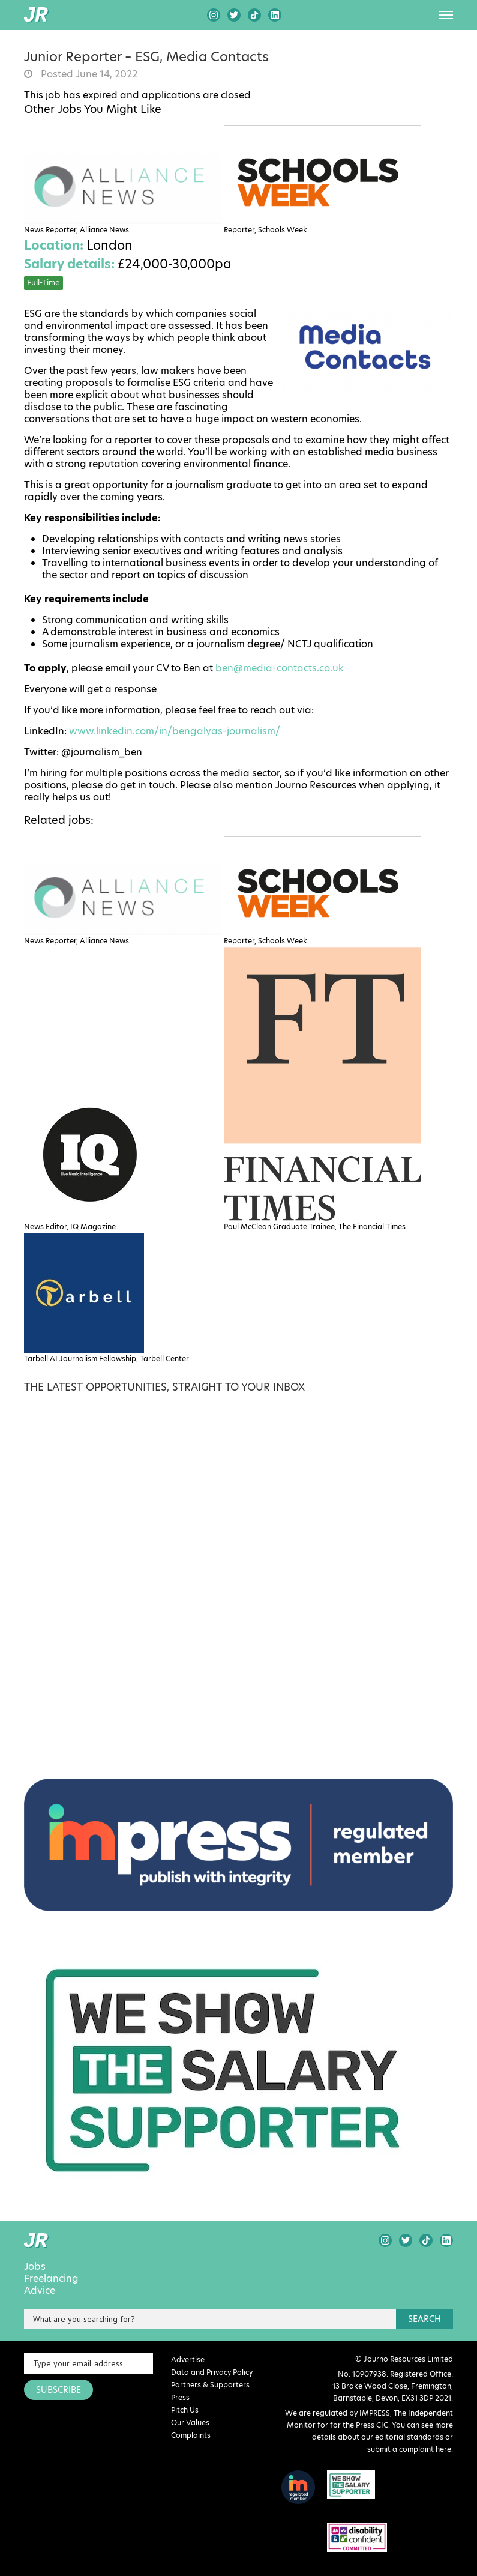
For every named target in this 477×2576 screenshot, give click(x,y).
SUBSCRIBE (58, 2390)
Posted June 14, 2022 (87, 74)
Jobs (35, 2267)
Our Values (190, 2422)
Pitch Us (185, 2410)
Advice (39, 2291)
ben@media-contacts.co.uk (279, 668)
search (424, 2319)
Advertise (188, 2359)
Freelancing (51, 2279)
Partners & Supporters (210, 2385)
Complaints (191, 2435)
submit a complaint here (409, 2449)
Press (180, 2397)
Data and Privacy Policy (212, 2372)
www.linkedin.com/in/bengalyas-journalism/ (174, 731)
